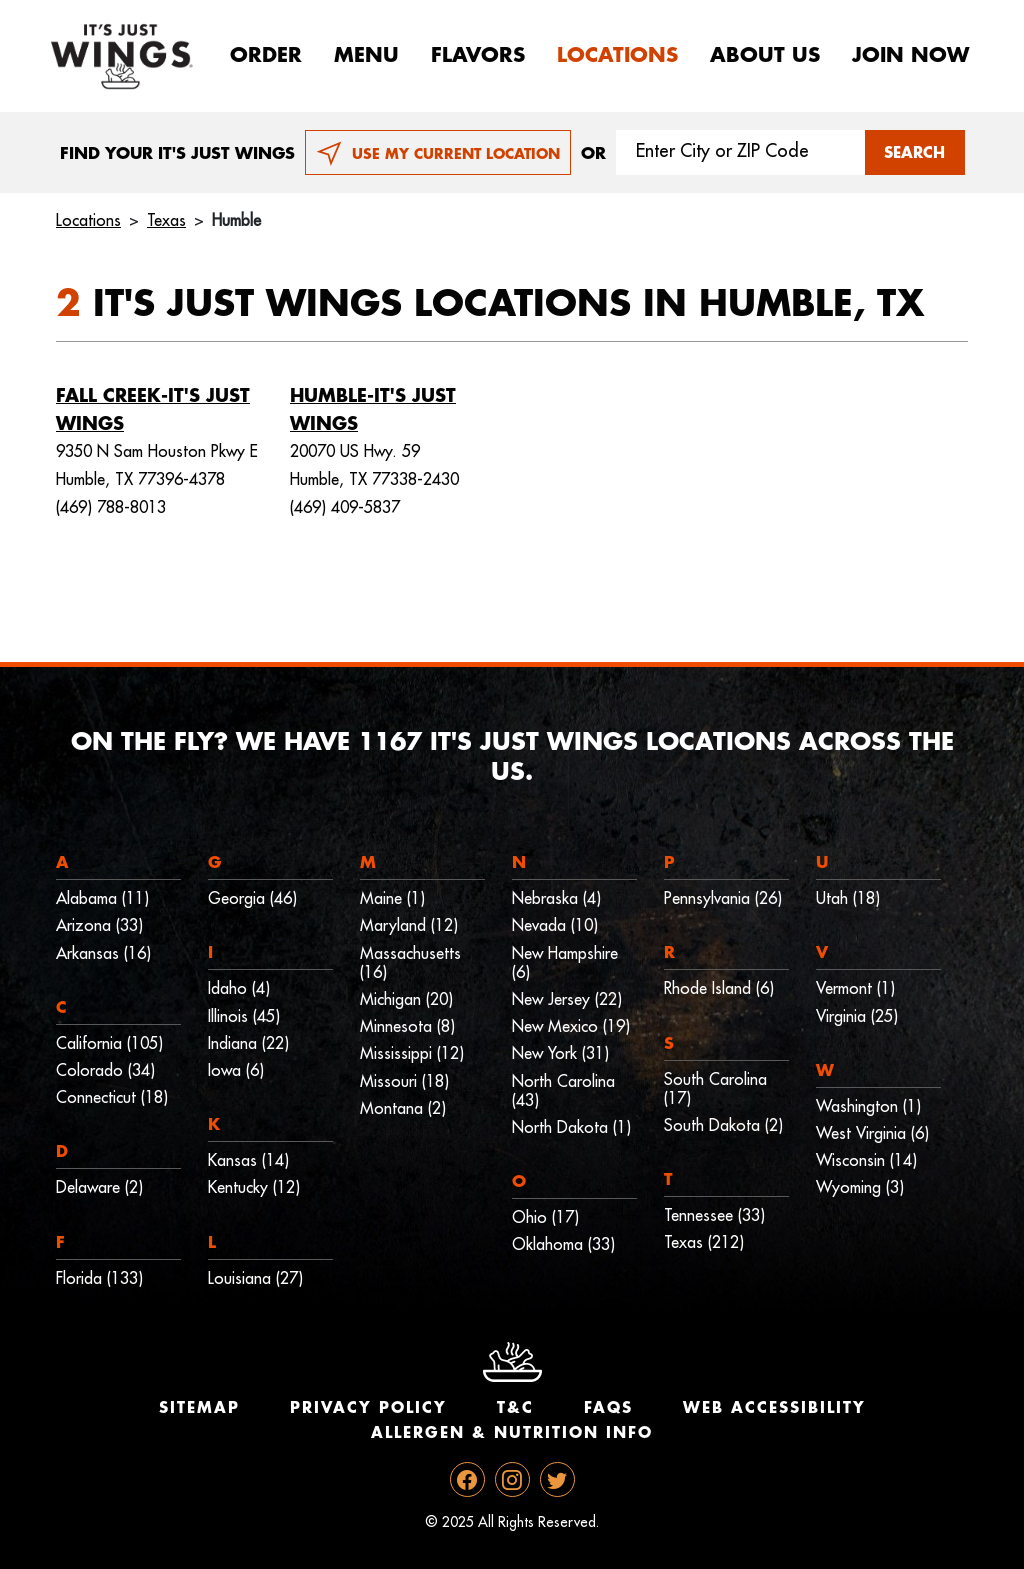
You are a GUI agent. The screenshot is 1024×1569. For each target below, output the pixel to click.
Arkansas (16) (103, 954)
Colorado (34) (105, 1071)
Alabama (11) (102, 899)
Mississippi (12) (412, 1054)
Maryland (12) (409, 926)
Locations (617, 55)
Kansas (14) (248, 1161)
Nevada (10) (555, 926)
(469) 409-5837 (345, 508)
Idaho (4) (239, 989)
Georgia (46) (252, 899)
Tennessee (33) (714, 1216)
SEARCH (914, 153)
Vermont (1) (855, 989)
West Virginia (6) (872, 1134)
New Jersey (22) (567, 1000)
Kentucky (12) (254, 1188)
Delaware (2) (99, 1188)
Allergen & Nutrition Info (512, 1433)
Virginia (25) (857, 1017)
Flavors (478, 55)
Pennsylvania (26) (723, 899)
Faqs (608, 1408)
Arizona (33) (99, 926)
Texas (166, 221)
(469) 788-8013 (111, 508)
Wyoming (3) (860, 1188)
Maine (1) (392, 899)
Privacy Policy (368, 1408)
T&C (515, 1408)
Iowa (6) (236, 1071)
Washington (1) (868, 1107)
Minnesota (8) (407, 1027)
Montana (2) (403, 1109)
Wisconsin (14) (866, 1161)
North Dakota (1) (571, 1128)
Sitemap (199, 1408)
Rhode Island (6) (719, 989)
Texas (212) (704, 1243)
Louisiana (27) (255, 1279)
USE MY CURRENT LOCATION (438, 154)
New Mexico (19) (571, 1027)
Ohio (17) (545, 1218)
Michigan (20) (406, 1000)
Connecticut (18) (112, 1098)
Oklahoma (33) (563, 1245)
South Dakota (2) (723, 1126)
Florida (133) (99, 1279)
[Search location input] (741, 152)
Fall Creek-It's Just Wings (153, 410)
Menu (366, 55)
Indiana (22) (248, 1044)
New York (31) (560, 1054)
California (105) (109, 1044)
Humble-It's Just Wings (373, 410)
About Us (765, 55)
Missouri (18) (404, 1082)
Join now (910, 55)
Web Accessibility (774, 1408)
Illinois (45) (244, 1017)
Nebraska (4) (556, 899)
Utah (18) (848, 899)
